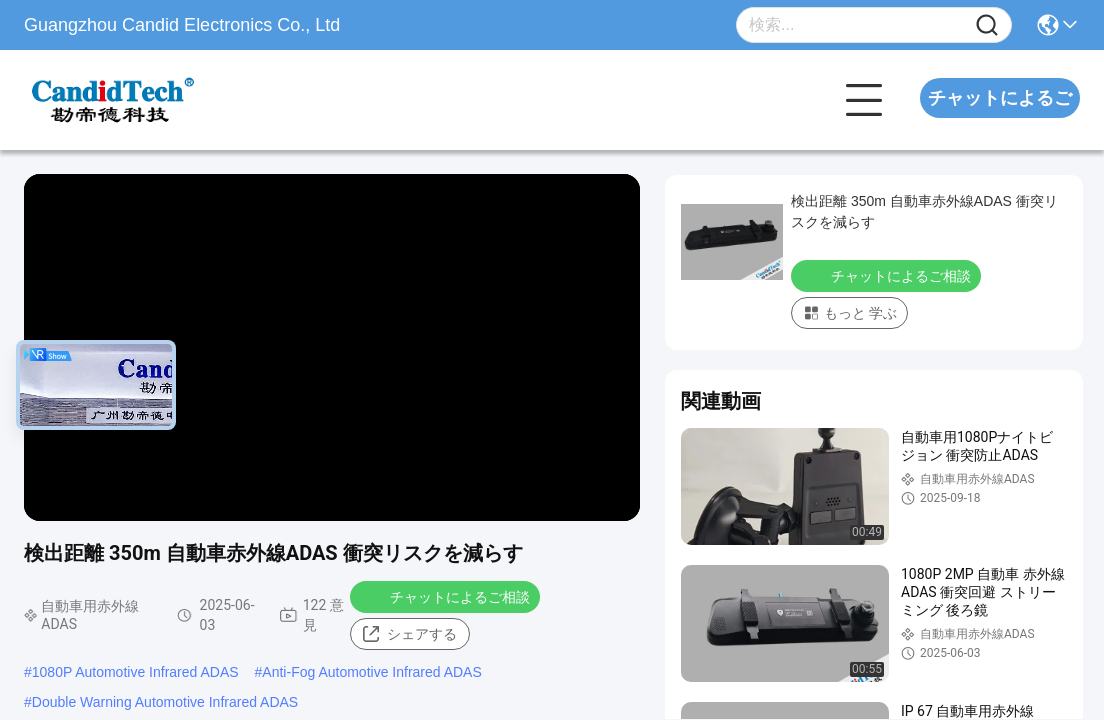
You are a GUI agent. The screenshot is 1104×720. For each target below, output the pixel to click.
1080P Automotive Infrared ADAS (135, 672)
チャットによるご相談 (1000, 118)
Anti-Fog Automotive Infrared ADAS (371, 672)
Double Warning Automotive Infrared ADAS (165, 702)
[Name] (987, 25)
